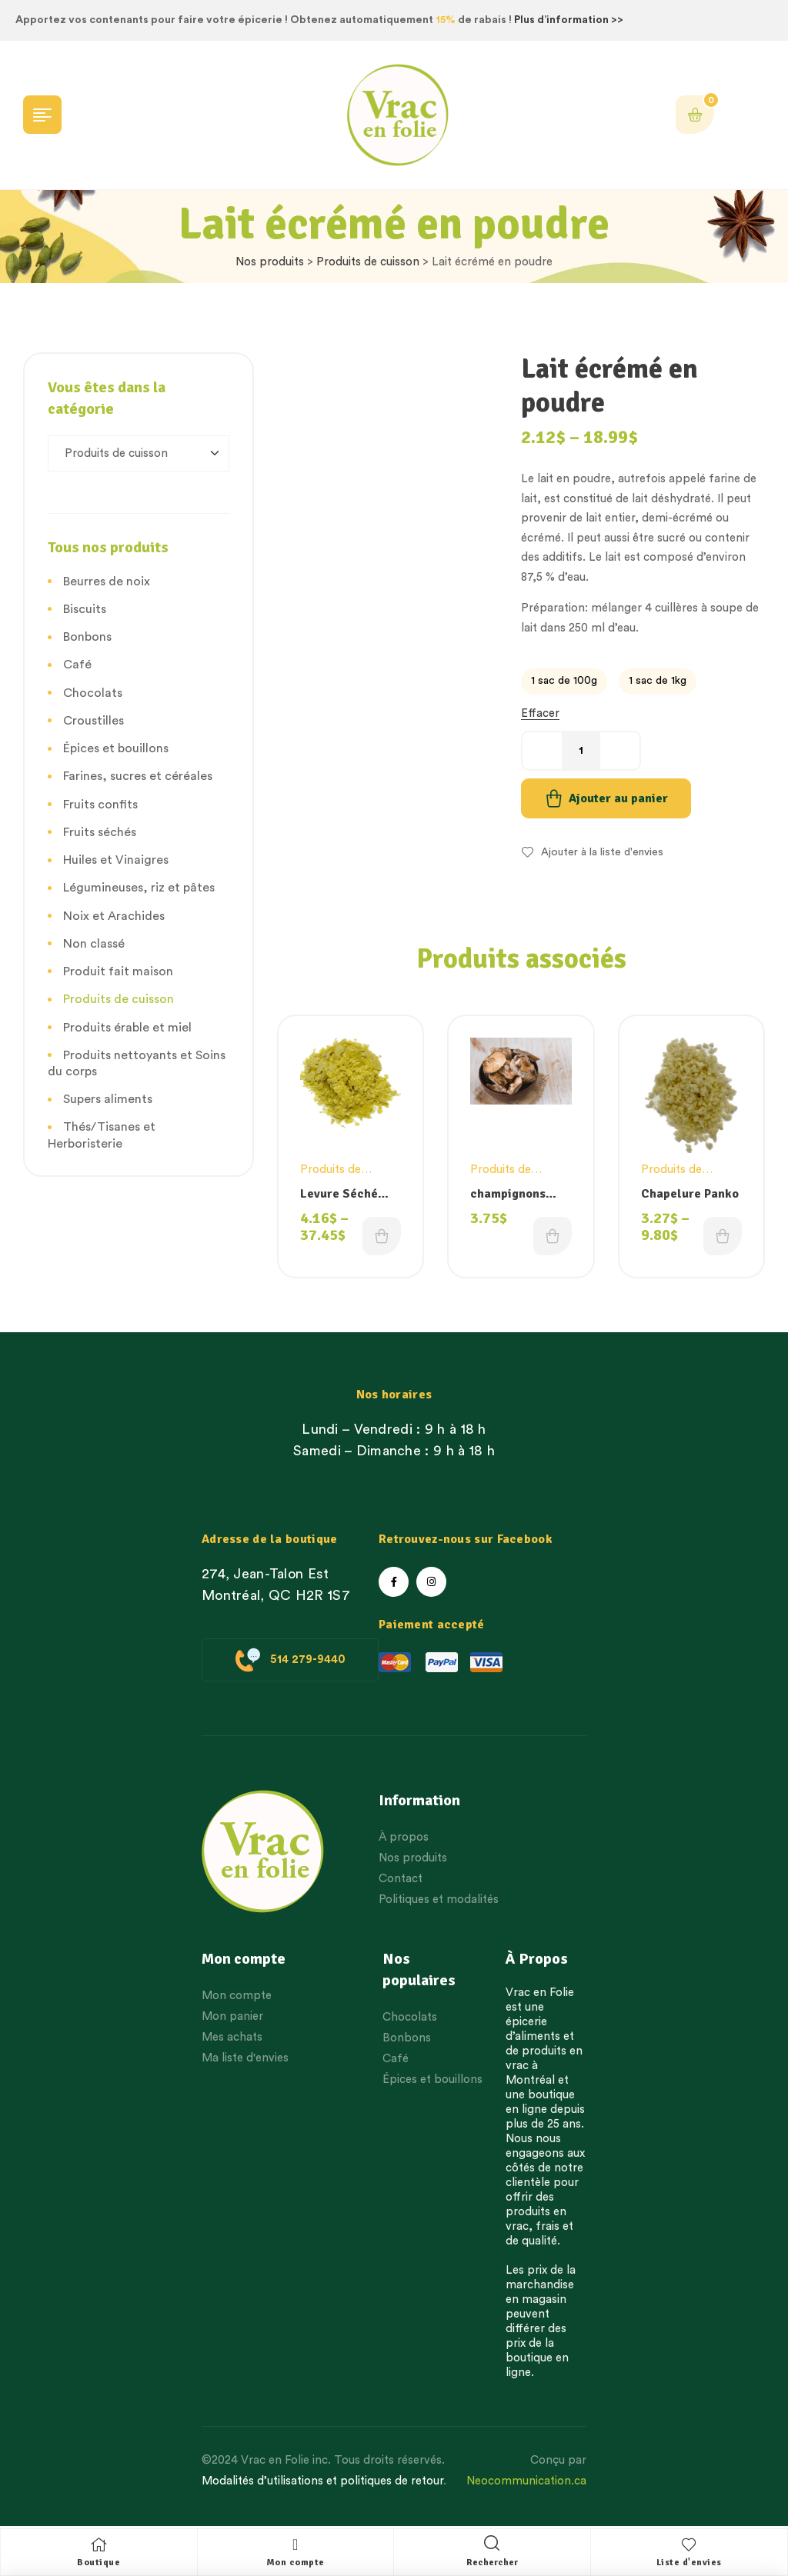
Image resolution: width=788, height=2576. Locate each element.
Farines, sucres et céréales (137, 776)
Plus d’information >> (568, 20)
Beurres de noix (106, 581)
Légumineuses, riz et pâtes (139, 887)
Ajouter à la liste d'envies (602, 852)
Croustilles (93, 721)
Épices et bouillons (116, 748)
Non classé (94, 944)
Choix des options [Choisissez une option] (381, 1236)
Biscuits (84, 609)
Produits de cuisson (367, 262)
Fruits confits (100, 804)
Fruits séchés (99, 832)
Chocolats (92, 693)
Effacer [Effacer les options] (540, 713)
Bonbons (87, 637)
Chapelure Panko (690, 1193)
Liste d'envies (689, 2562)
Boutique (98, 2562)
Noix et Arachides (114, 916)
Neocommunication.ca (526, 2481)
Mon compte (295, 2562)
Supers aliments (107, 1099)
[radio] (564, 681)
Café (77, 664)
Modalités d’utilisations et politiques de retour (322, 2481)
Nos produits (269, 262)
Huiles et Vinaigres (116, 860)
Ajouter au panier (618, 798)
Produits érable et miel (127, 1027)
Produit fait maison (118, 971)
